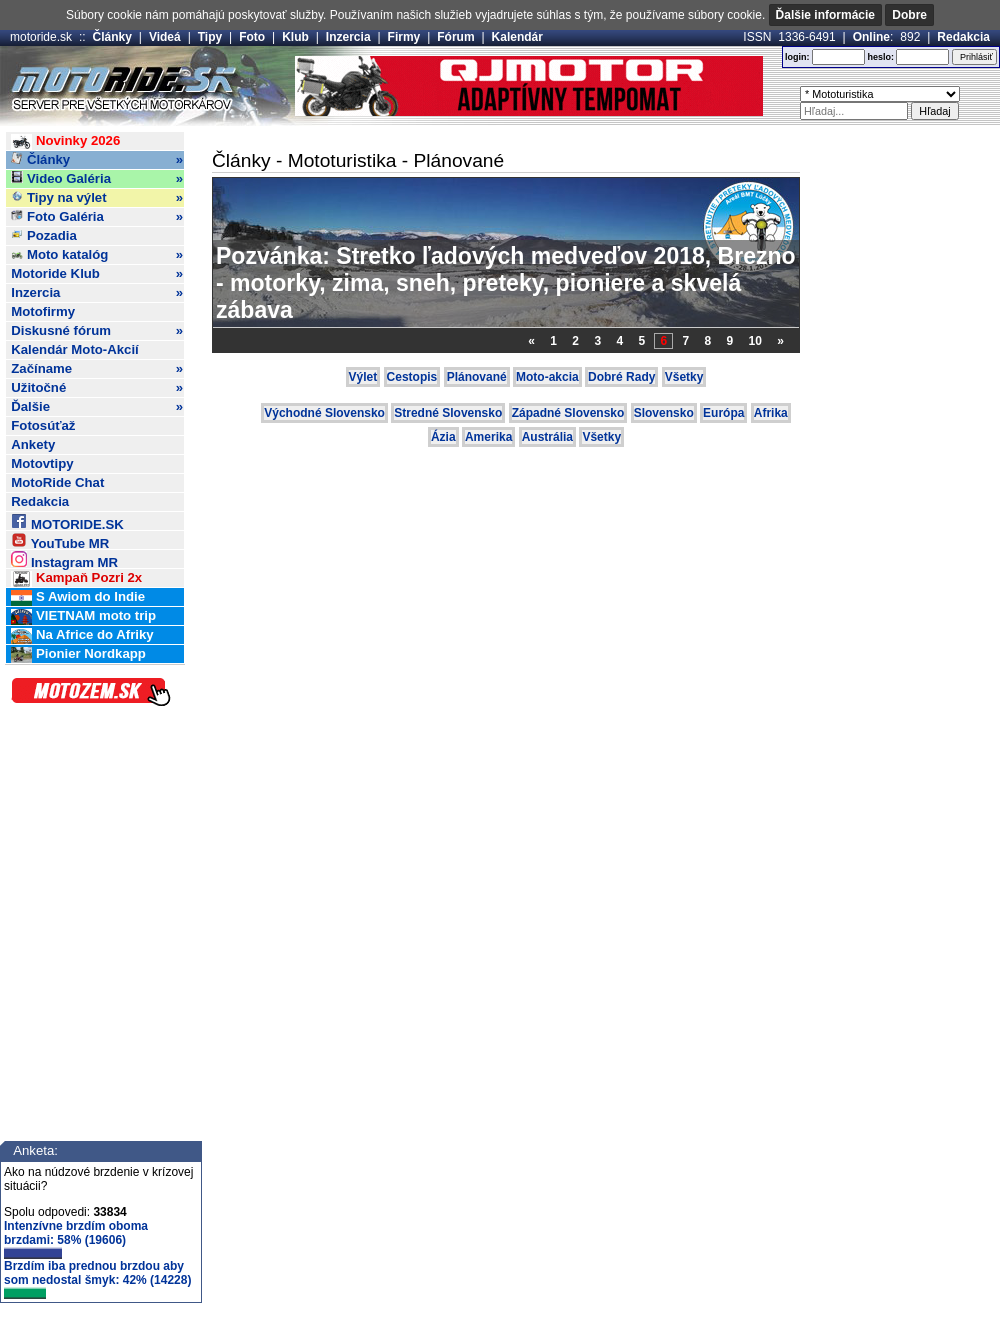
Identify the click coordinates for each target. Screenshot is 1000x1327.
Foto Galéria (97, 217)
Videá (165, 37)
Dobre (909, 15)
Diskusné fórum (97, 331)
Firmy (404, 37)
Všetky (684, 377)
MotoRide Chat (57, 482)
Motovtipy (42, 463)
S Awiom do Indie (78, 597)
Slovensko (664, 413)
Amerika (488, 437)
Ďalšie (97, 407)
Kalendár (517, 37)
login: (797, 57)
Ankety (33, 444)
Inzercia (348, 37)
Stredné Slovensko (448, 413)
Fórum (455, 37)
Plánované (477, 377)
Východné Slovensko (324, 413)
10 (755, 341)
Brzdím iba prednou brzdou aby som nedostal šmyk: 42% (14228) (97, 1279)
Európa (723, 413)
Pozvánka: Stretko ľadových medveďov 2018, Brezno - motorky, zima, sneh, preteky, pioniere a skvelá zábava (506, 283)
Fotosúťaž (43, 425)
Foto (252, 37)
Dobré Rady (621, 377)
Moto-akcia (547, 377)
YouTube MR (60, 540)
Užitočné (97, 388)
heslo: (880, 57)
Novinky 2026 (65, 141)
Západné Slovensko (568, 413)
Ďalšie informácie (825, 15)
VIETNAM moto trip (83, 616)
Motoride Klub (97, 274)
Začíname (97, 369)
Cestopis (412, 377)
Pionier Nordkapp (78, 654)
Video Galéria (97, 179)
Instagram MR (64, 559)
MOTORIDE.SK (67, 521)
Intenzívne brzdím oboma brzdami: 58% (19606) (76, 1239)
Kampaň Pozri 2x (76, 578)
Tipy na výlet (97, 198)
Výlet (363, 377)
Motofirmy (43, 311)
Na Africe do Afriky (82, 635)
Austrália (547, 437)
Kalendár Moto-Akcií (75, 349)
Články (112, 37)
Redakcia (963, 37)
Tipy (210, 37)
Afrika (771, 413)
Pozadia (44, 235)
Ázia (443, 437)
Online (871, 37)
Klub (295, 37)
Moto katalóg (97, 255)
